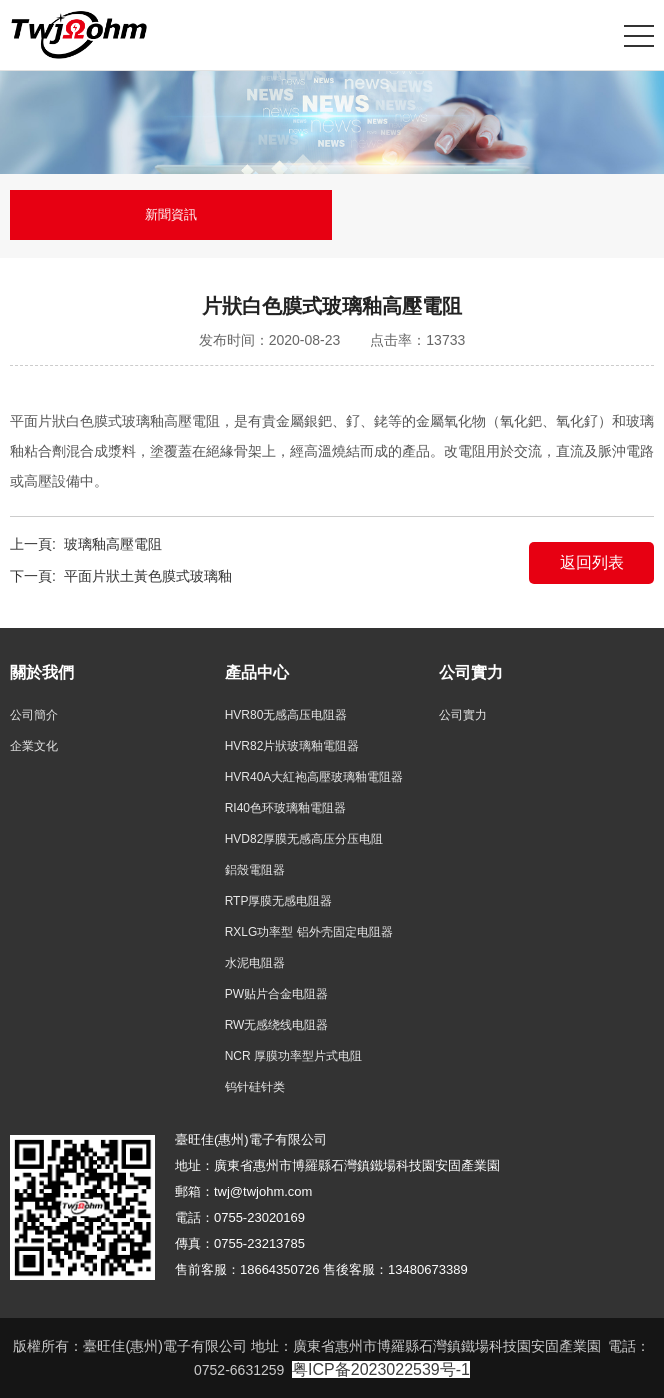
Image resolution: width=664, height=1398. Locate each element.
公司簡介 (34, 715)
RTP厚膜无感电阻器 (279, 901)
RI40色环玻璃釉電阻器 (285, 808)
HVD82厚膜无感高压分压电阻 (304, 839)
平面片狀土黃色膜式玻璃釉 (148, 576)
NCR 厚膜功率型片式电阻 (293, 1056)
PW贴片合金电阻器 (276, 994)
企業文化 (34, 746)
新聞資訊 (171, 214)
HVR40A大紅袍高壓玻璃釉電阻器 (314, 777)
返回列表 (592, 562)
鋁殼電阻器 (255, 870)
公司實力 (463, 715)
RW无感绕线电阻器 (277, 1025)
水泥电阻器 (255, 963)
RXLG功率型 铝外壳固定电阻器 (309, 932)
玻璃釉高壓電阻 (113, 544)
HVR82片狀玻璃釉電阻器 (292, 746)
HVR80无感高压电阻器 (286, 715)
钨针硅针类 (255, 1087)
